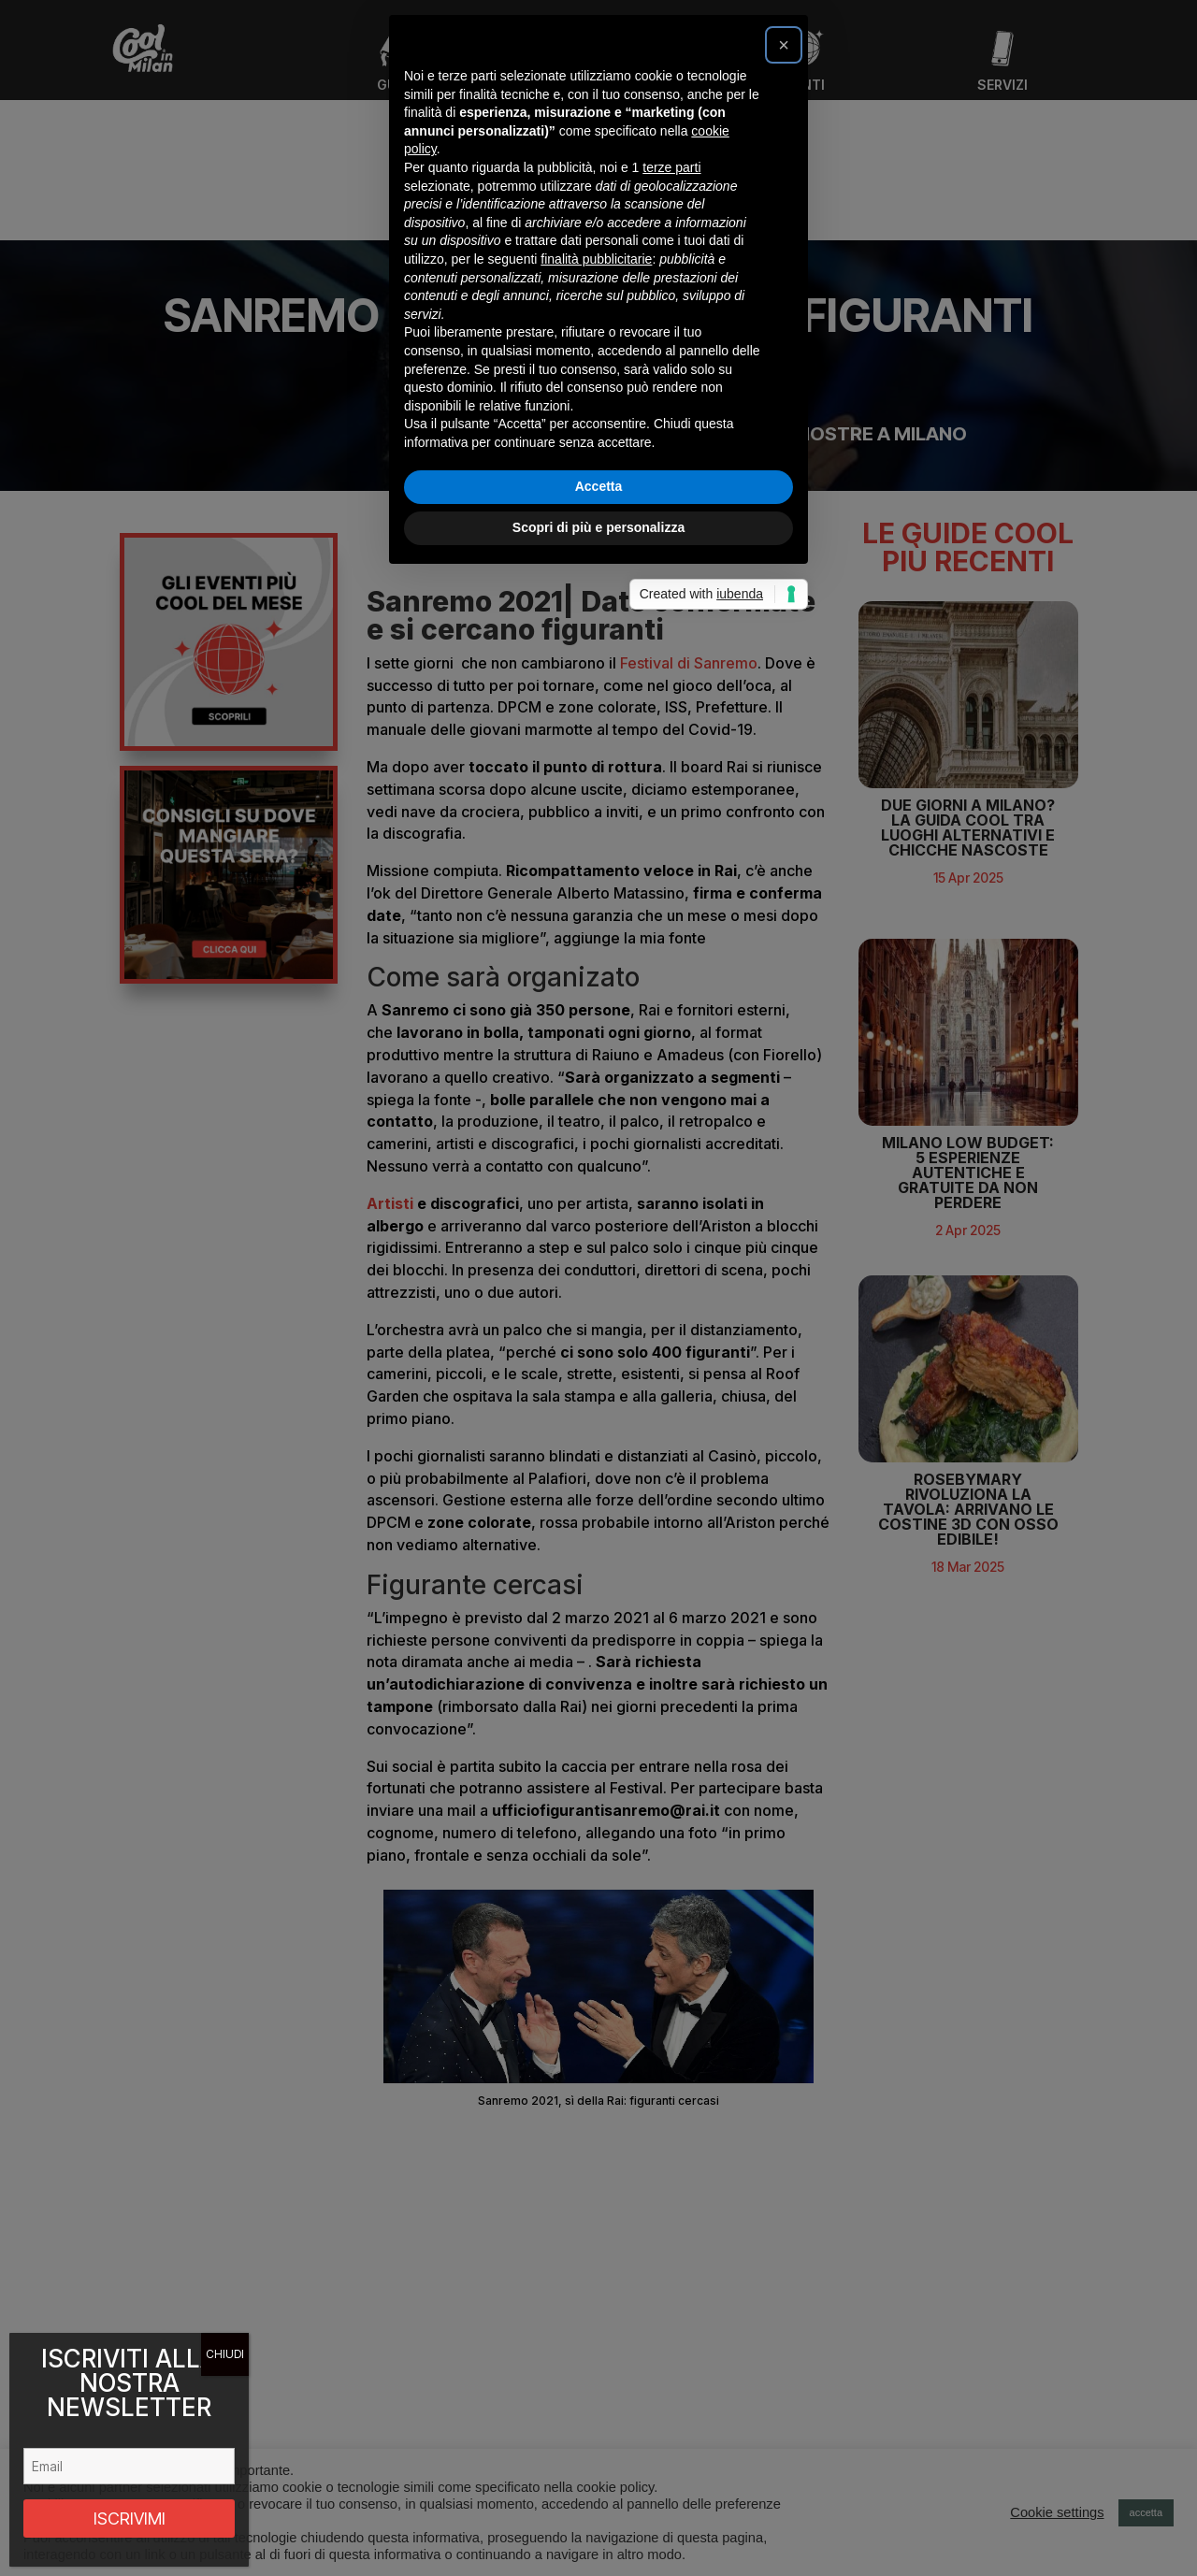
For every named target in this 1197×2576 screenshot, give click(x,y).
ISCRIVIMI (130, 2518)
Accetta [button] (599, 1485)
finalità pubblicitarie (596, 1257)
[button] (784, 1043)
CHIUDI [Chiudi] (225, 2354)
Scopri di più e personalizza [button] (598, 1525)
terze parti (671, 1165)
